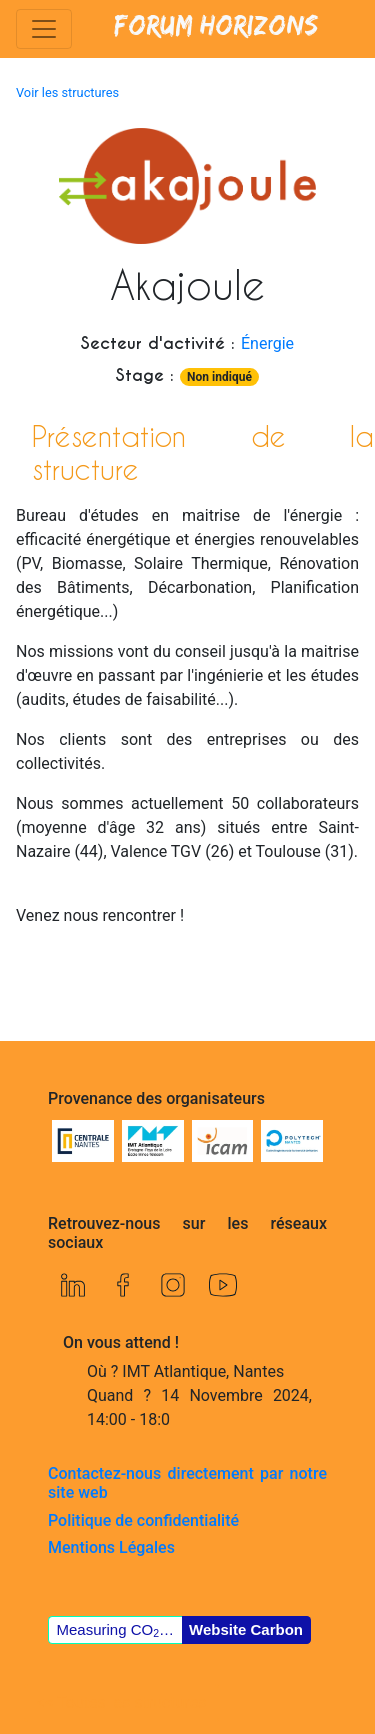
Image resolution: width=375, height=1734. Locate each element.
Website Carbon (246, 1629)
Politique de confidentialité (143, 1520)
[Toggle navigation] (44, 29)
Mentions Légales (111, 1547)
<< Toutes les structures (121, 1702)
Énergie (267, 343)
